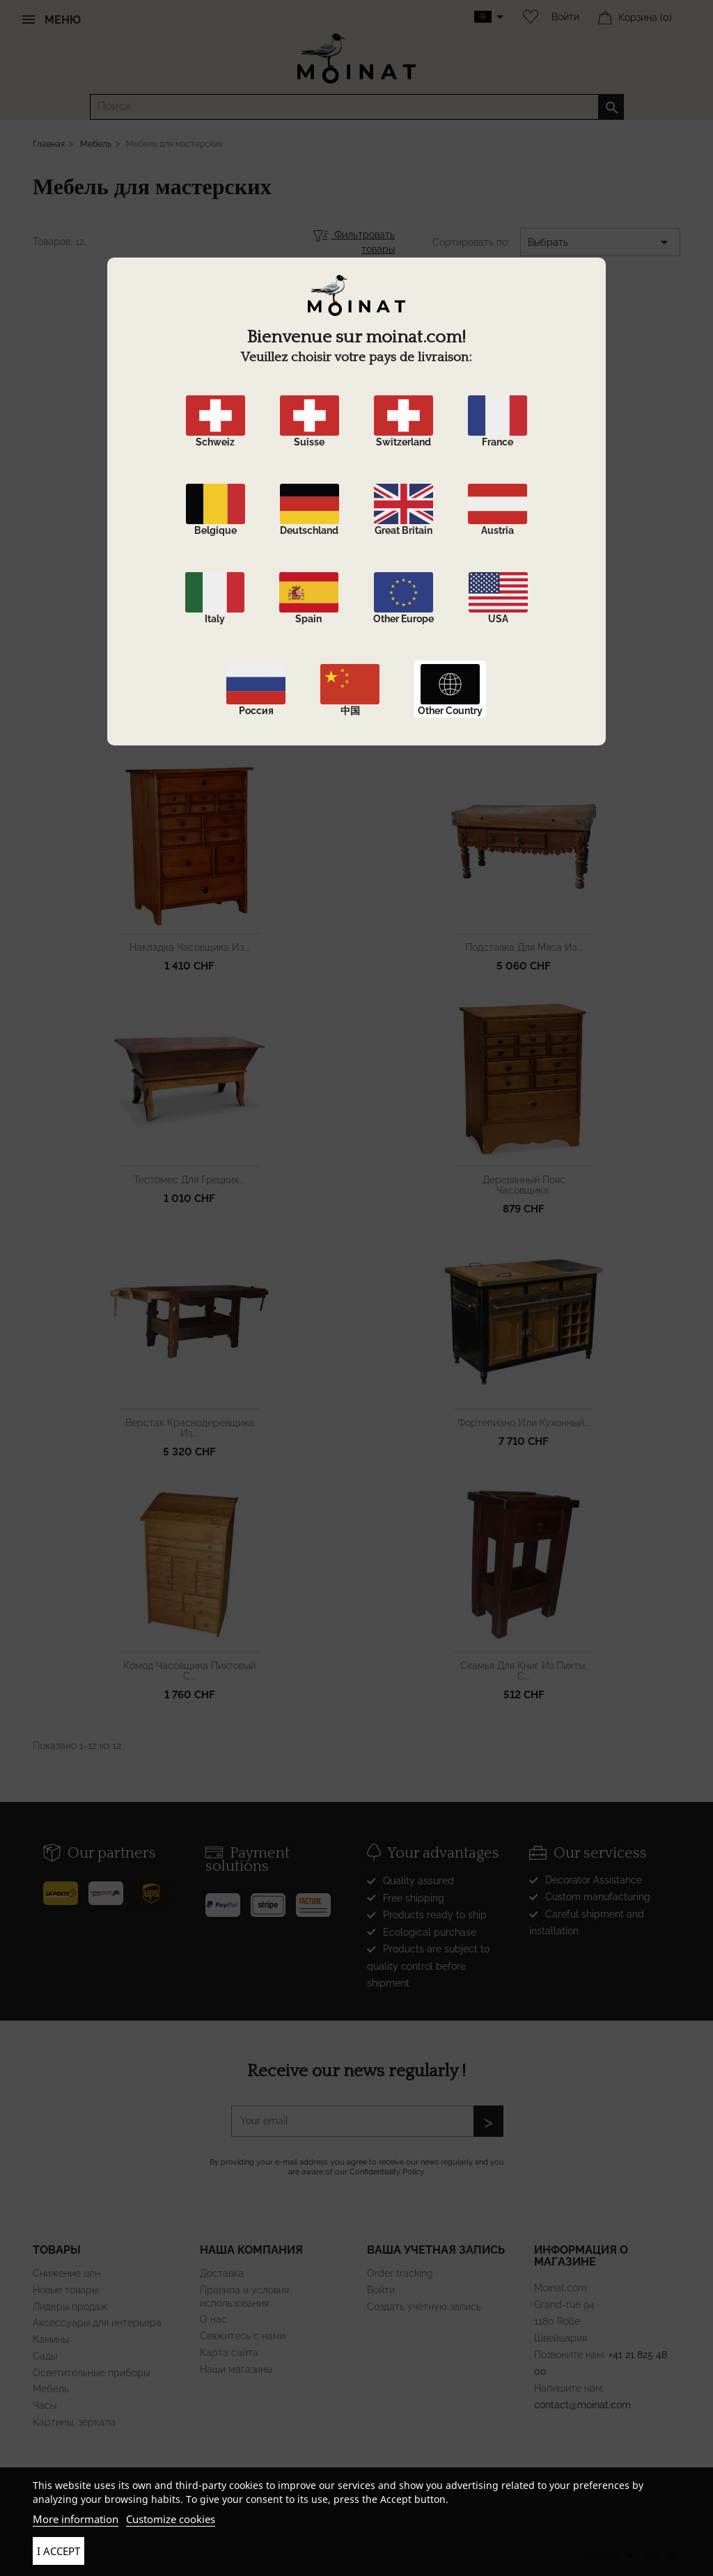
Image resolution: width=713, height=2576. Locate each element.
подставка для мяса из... (524, 947)
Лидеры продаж (70, 2306)
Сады (45, 2356)
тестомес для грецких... (189, 1179)
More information (75, 2519)
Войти (565, 16)
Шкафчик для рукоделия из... (523, 461)
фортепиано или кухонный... (523, 1422)
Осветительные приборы (91, 2372)
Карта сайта (229, 2352)
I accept (58, 2551)
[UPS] (156, 1888)
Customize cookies (170, 2519)
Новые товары (65, 2290)
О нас (213, 2319)
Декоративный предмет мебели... (190, 709)
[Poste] (65, 1888)
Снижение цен (66, 2273)
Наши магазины (236, 2369)
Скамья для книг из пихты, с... (523, 1671)
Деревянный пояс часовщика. (524, 1185)
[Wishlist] (527, 16)
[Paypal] (228, 1899)
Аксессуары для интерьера (97, 2322)
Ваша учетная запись (436, 2250)
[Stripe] (273, 1899)
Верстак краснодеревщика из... (189, 1428)
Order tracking (400, 2273)
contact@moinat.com (582, 2404)
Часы (44, 2405)
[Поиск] (357, 107)
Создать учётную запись (424, 2306)
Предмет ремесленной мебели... (190, 466)
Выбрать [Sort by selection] (600, 242)
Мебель (51, 2388)
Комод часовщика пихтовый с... (189, 1671)
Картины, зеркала (74, 2422)
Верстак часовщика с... (524, 704)
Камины (51, 2339)
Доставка (222, 2273)
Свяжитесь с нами (242, 2335)
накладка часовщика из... (190, 947)
